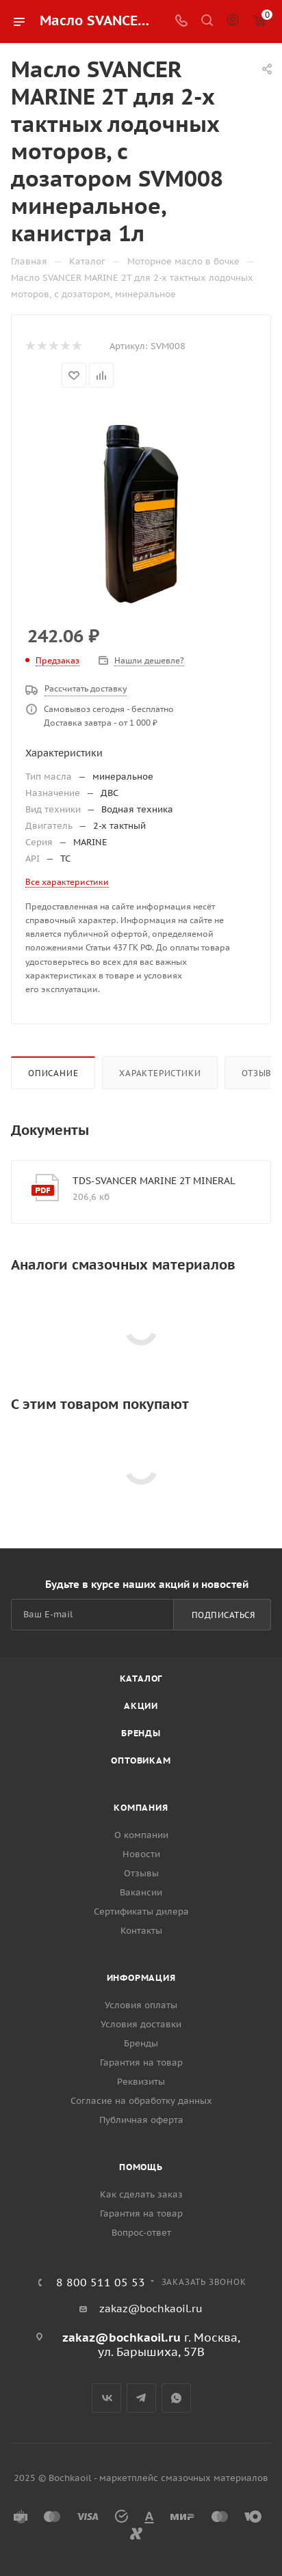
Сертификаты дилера (141, 1911)
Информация (141, 1978)
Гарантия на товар (141, 2062)
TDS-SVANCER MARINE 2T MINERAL (154, 1181)
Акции (141, 1706)
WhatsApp (176, 2398)
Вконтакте (106, 2398)
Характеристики (160, 1073)
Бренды (141, 1733)
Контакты (141, 1930)
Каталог (141, 1678)
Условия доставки (141, 2024)
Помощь (141, 2167)
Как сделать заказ (141, 2194)
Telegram (141, 2398)
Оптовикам (140, 1760)
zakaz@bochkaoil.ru (151, 2308)
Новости (141, 1854)
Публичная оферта (141, 2120)
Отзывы (141, 1873)
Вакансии (141, 1892)
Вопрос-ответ (141, 2232)
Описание (53, 1073)
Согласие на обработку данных (141, 2101)
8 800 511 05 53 (100, 2282)
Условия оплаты (141, 2005)
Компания (141, 1807)
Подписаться (223, 1615)
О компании (141, 1835)
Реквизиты (141, 2081)
